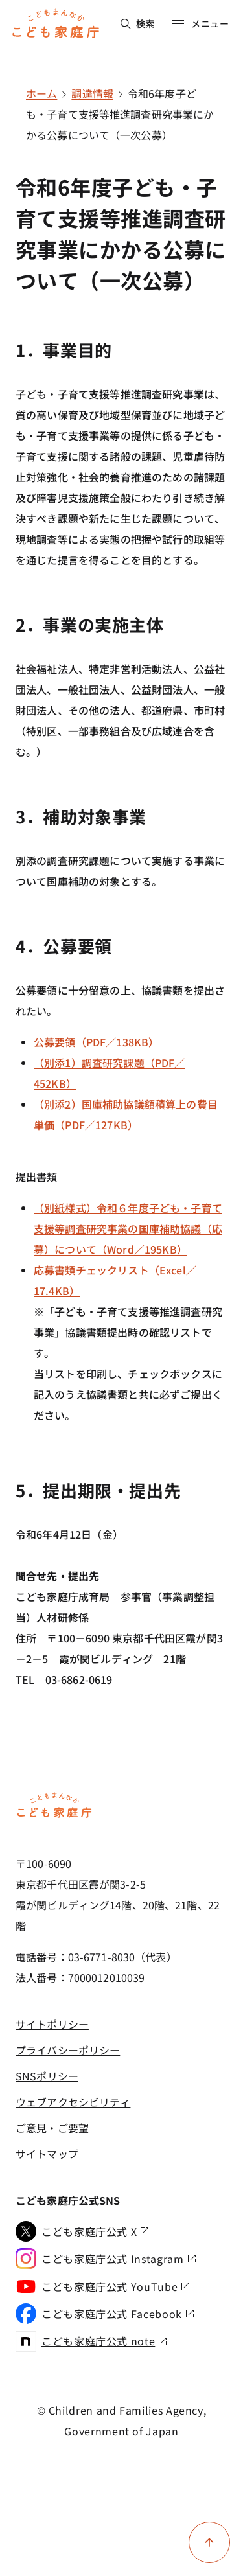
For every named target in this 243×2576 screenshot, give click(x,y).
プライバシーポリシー (68, 2050)
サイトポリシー (52, 2024)
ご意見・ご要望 (52, 2127)
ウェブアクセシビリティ (73, 2102)
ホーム (41, 93)
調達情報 (92, 93)
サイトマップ (47, 2153)
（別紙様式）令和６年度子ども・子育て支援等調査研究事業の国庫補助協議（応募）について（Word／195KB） (128, 1228)
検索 (138, 23)
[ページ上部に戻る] (209, 2542)
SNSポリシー (47, 2076)
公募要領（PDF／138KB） (96, 1042)
